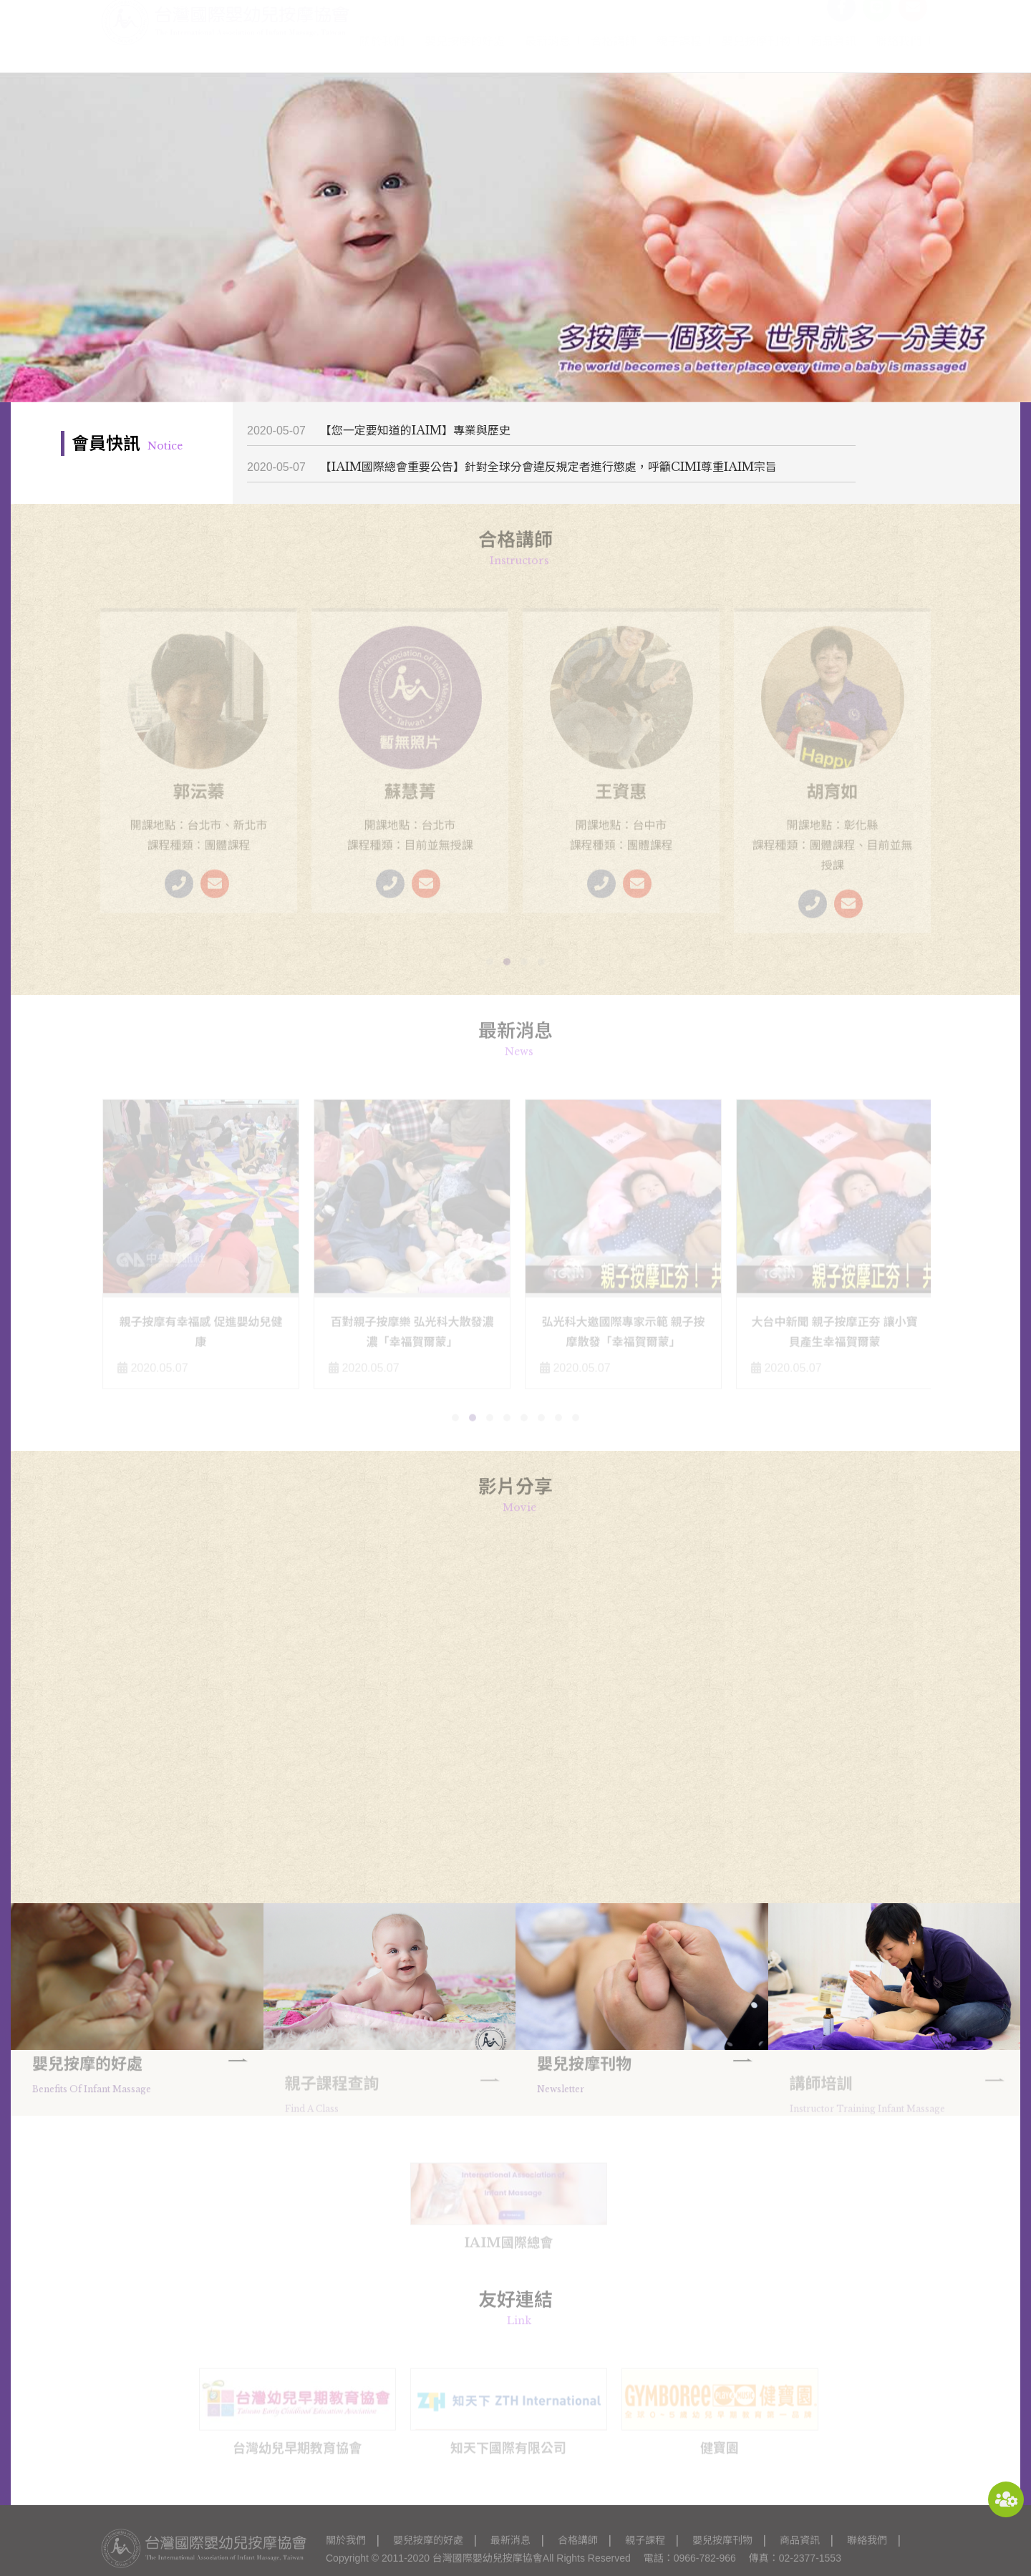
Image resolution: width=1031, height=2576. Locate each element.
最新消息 (548, 55)
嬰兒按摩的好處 (465, 55)
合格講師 (613, 55)
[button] (489, 964)
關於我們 (382, 55)
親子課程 (679, 55)
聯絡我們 (898, 55)
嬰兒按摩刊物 (756, 55)
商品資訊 (833, 55)
